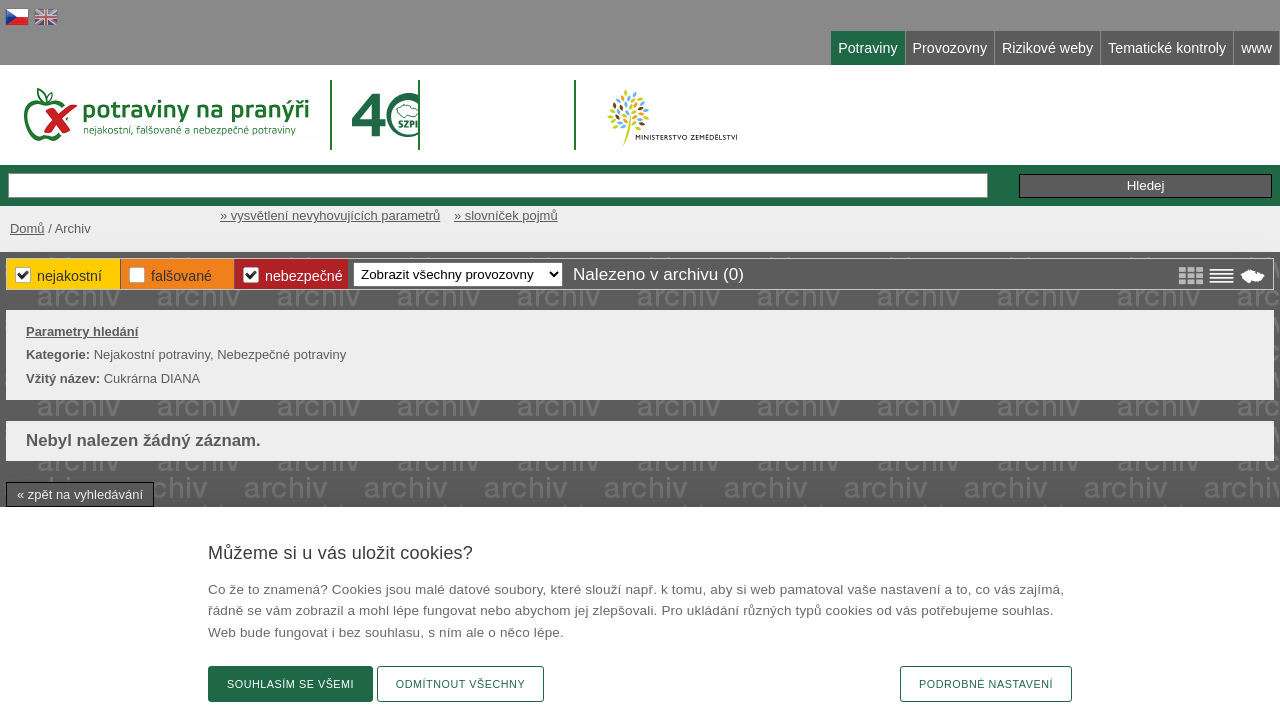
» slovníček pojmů (1078, 207)
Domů (182, 207)
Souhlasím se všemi (290, 684)
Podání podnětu (1058, 164)
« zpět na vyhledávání (240, 490)
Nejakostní (446, 269)
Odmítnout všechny (460, 684)
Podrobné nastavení (986, 684)
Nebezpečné (709, 269)
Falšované (572, 269)
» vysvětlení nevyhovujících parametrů (892, 207)
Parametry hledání (242, 327)
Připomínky (948, 164)
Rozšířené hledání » (820, 163)
